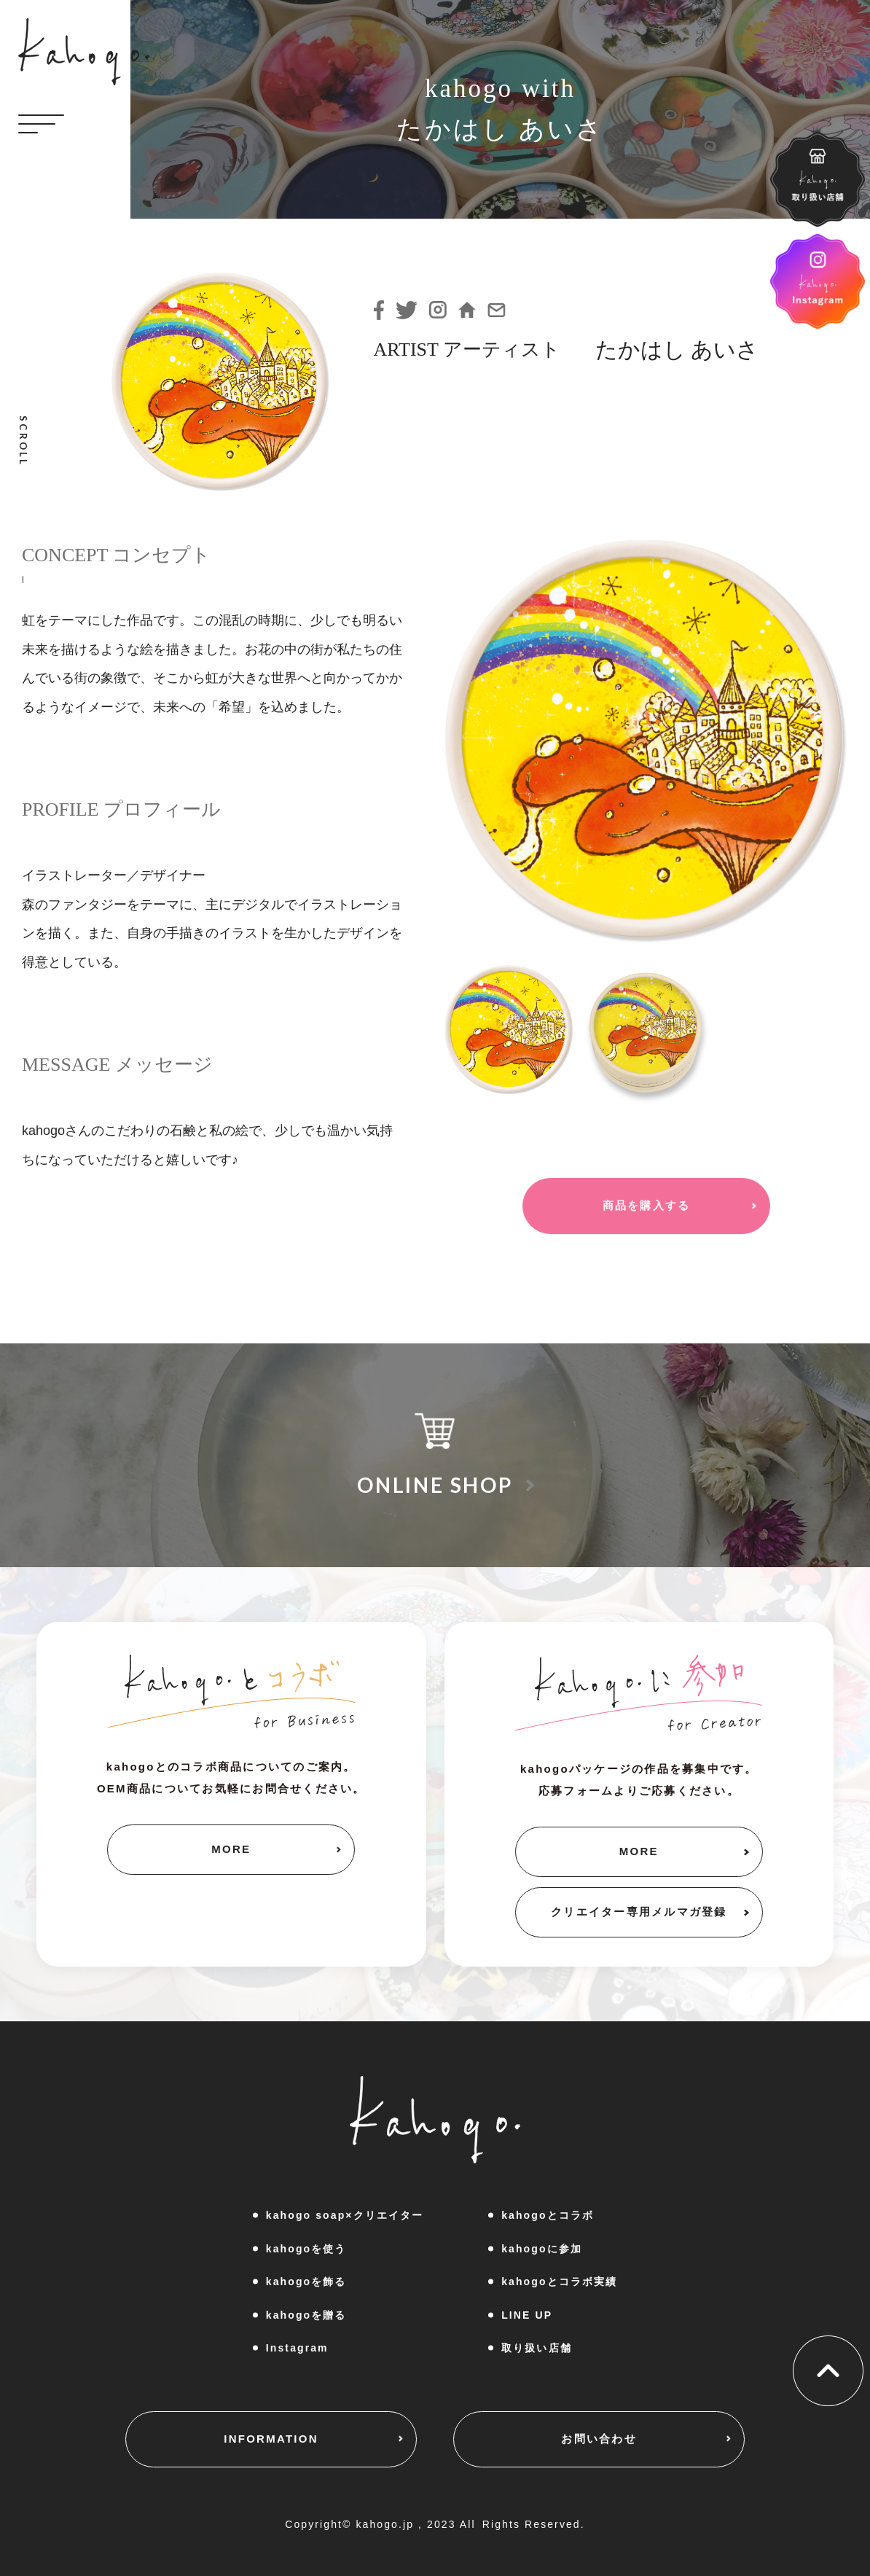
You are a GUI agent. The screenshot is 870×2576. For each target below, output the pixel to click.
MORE (231, 1849)
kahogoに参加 (541, 2249)
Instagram (297, 2348)
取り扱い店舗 (536, 2348)
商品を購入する (647, 1205)
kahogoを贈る (306, 2315)
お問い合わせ (599, 2438)
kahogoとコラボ (547, 2215)
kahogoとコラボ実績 (559, 2281)
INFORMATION (271, 2438)
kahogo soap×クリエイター (344, 2215)
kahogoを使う (306, 2249)
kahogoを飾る (306, 2281)
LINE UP (526, 2315)
